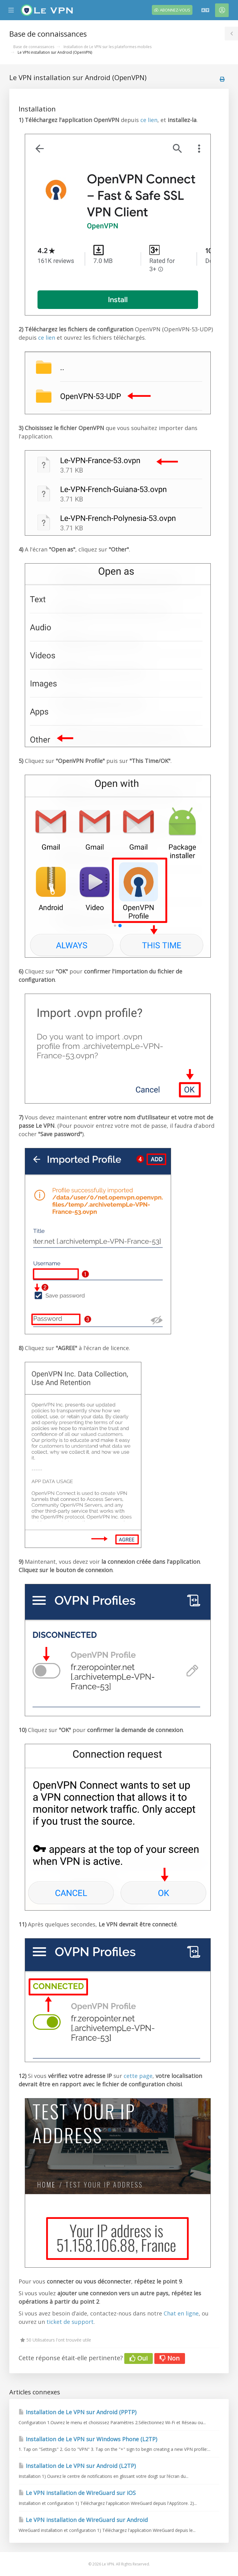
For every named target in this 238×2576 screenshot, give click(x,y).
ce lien (148, 120)
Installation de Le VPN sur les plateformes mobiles (108, 46)
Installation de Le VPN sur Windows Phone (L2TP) (88, 2439)
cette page (138, 2075)
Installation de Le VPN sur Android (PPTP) (77, 2412)
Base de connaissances (33, 46)
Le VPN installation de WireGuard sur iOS (77, 2493)
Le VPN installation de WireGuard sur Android (83, 2520)
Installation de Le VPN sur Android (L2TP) (77, 2465)
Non (170, 2358)
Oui (139, 2358)
